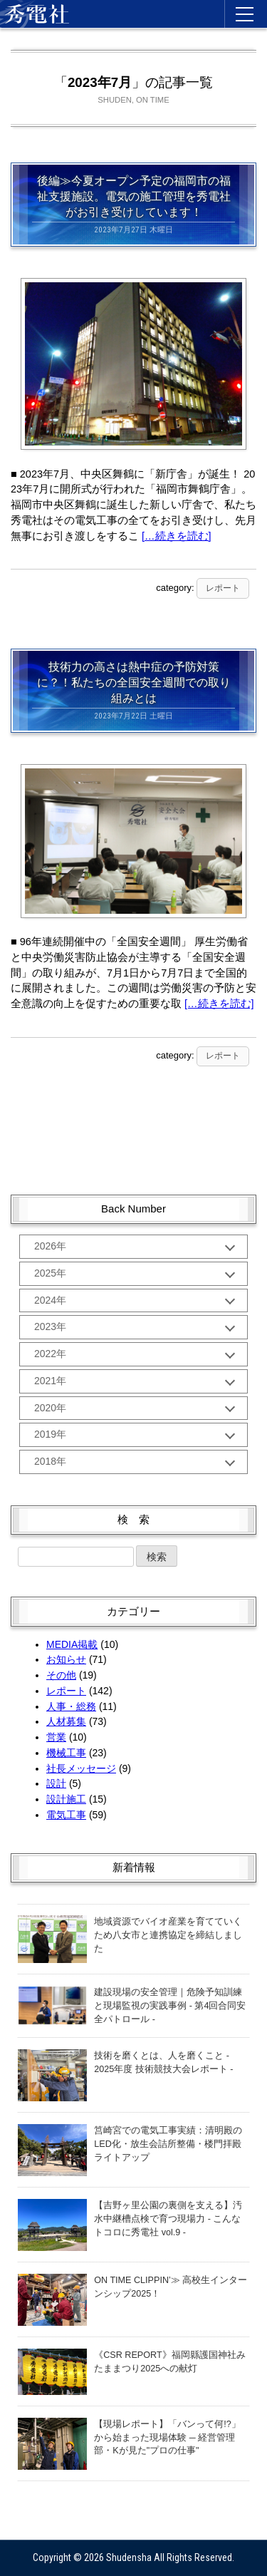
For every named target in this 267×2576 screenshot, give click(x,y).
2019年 (50, 1434)
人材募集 (66, 1721)
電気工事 (66, 1814)
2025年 (50, 1273)
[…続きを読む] (176, 536)
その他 (61, 1675)
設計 (56, 1783)
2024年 (50, 1300)
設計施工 (66, 1799)
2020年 (50, 1407)
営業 (56, 1737)
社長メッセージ (81, 1768)
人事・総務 (71, 1706)
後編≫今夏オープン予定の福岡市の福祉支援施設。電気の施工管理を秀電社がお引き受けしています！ (134, 196)
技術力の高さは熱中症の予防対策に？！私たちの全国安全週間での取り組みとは (134, 682)
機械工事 (66, 1752)
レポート (223, 588)
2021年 (50, 1380)
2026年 (50, 1246)
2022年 (50, 1353)
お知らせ (66, 1659)
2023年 (50, 1326)
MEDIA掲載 (72, 1644)
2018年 (50, 1461)
